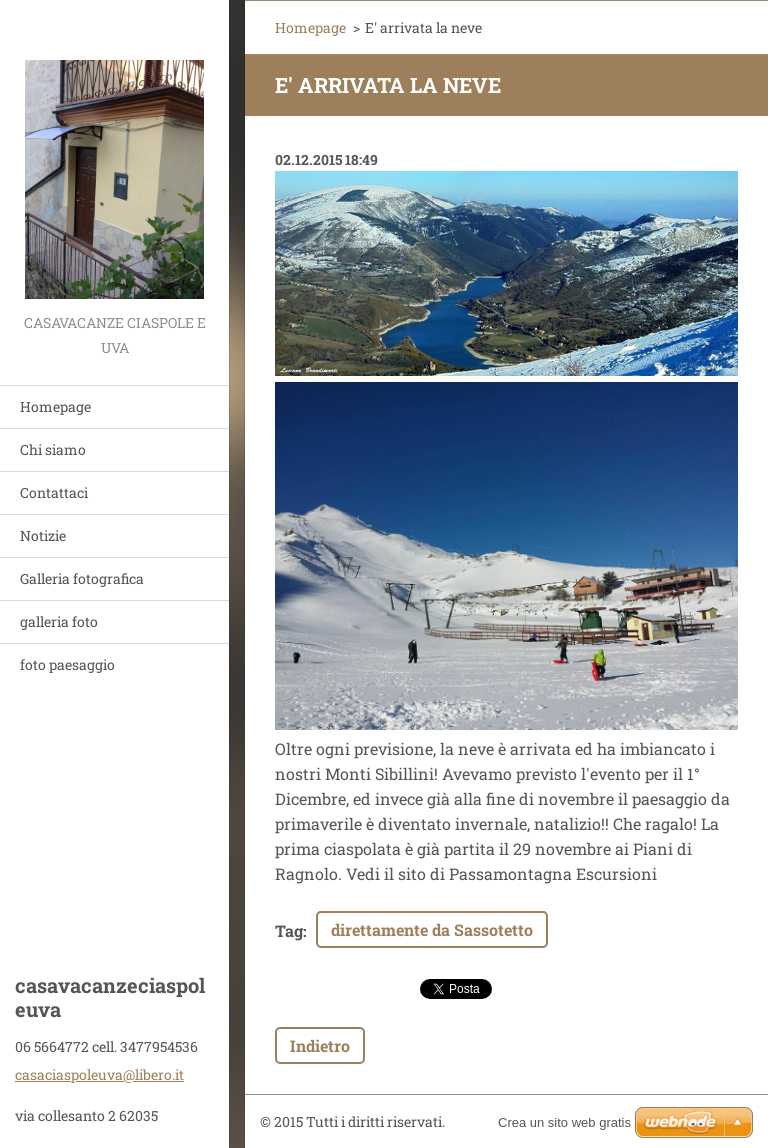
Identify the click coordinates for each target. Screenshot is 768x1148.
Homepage (55, 406)
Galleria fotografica (82, 578)
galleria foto (59, 621)
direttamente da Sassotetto (432, 929)
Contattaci (54, 492)
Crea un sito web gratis (564, 1122)
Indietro (320, 1045)
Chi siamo (53, 449)
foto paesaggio (67, 664)
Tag (289, 930)
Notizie (43, 535)
